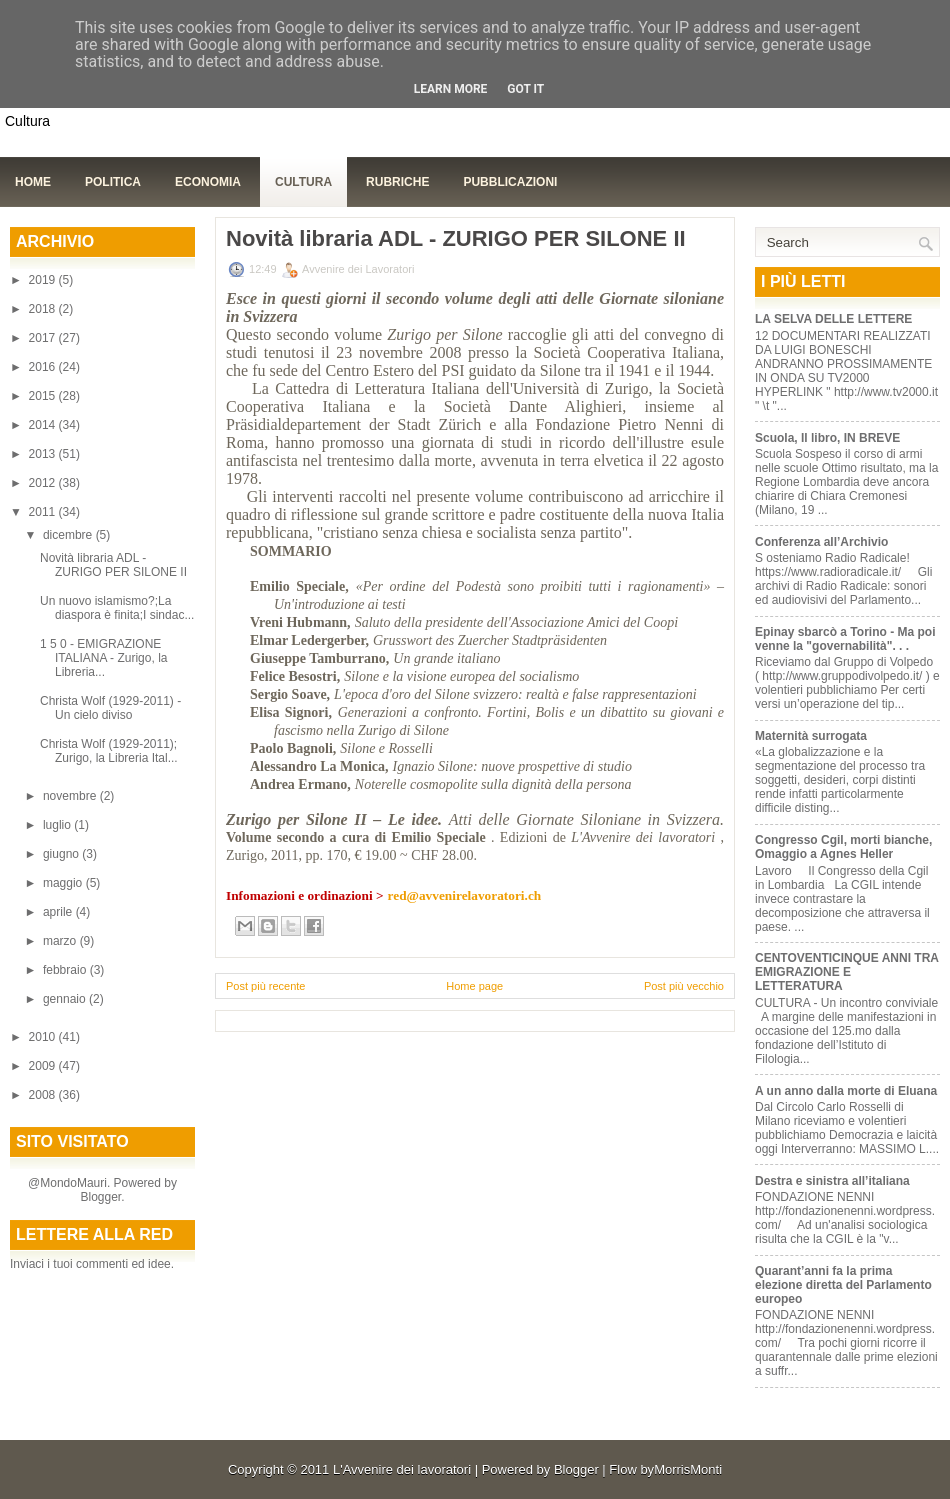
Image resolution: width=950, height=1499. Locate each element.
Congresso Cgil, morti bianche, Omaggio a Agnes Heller (843, 847)
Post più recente (266, 986)
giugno (62, 854)
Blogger (100, 1197)
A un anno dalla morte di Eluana (846, 1091)
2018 (44, 309)
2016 (44, 367)
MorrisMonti (688, 1469)
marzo (61, 941)
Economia (208, 182)
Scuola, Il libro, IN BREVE (827, 438)
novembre (71, 796)
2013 (44, 454)
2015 (44, 396)
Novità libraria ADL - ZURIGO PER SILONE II (113, 565)
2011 (44, 512)
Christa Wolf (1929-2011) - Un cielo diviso (110, 708)
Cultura (303, 182)
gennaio (66, 999)
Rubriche (397, 182)
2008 (44, 1095)
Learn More (451, 89)
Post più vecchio (684, 986)
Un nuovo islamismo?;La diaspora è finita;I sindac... (117, 608)
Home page (474, 986)
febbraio (66, 970)
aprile (59, 912)
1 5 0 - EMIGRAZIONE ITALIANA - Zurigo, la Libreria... (103, 658)
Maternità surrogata (811, 736)
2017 (44, 338)
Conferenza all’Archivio (821, 542)
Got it (525, 89)
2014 (44, 425)
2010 (44, 1037)
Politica (113, 182)
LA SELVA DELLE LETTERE (833, 319)
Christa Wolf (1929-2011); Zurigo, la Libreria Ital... (109, 751)
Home (33, 182)
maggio (64, 883)
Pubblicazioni (510, 182)
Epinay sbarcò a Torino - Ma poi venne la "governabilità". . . (845, 639)
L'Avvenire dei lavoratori (402, 1469)
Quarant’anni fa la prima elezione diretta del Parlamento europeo (843, 1285)
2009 (44, 1066)
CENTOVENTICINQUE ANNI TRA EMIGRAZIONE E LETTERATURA (847, 972)
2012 (44, 483)
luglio (58, 825)
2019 (44, 280)
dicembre (69, 535)
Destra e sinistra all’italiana (832, 1181)
